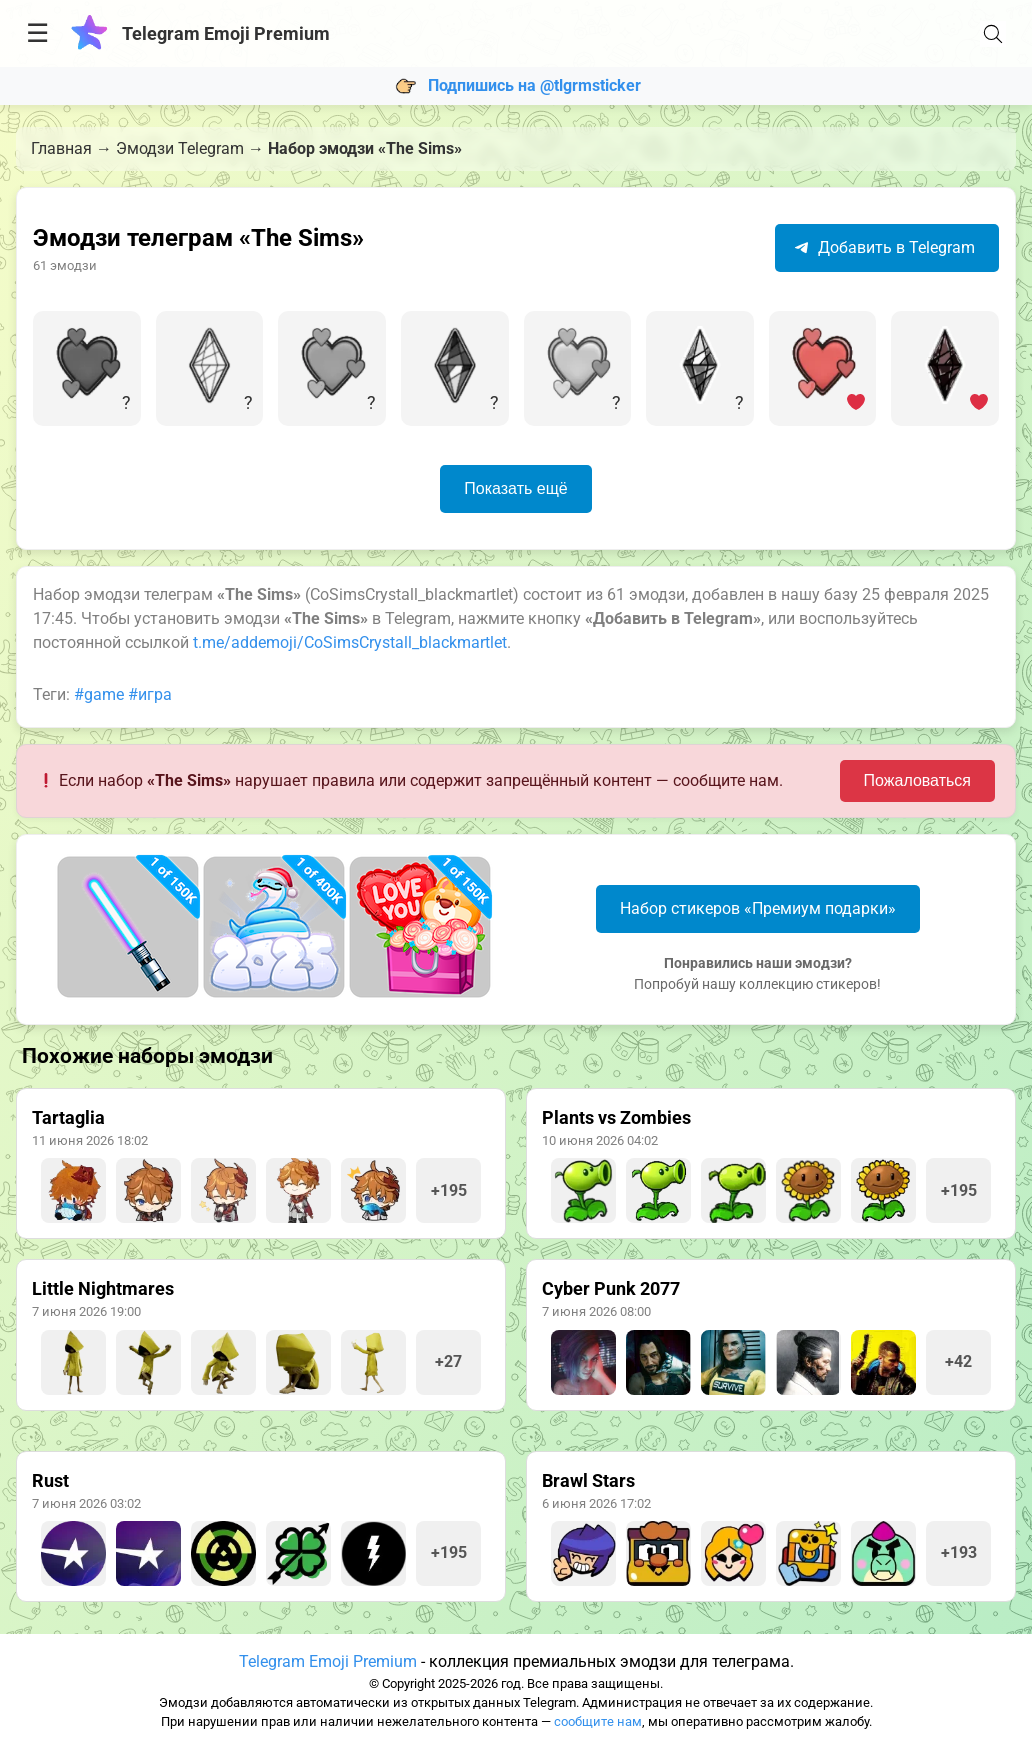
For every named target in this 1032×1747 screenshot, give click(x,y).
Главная (61, 148)
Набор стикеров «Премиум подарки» (758, 908)
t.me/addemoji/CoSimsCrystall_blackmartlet (350, 642)
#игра (150, 694)
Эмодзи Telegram (180, 148)
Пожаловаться (917, 780)
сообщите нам (598, 1721)
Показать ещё (515, 488)
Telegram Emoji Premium (328, 1661)
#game (99, 694)
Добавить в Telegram (884, 247)
